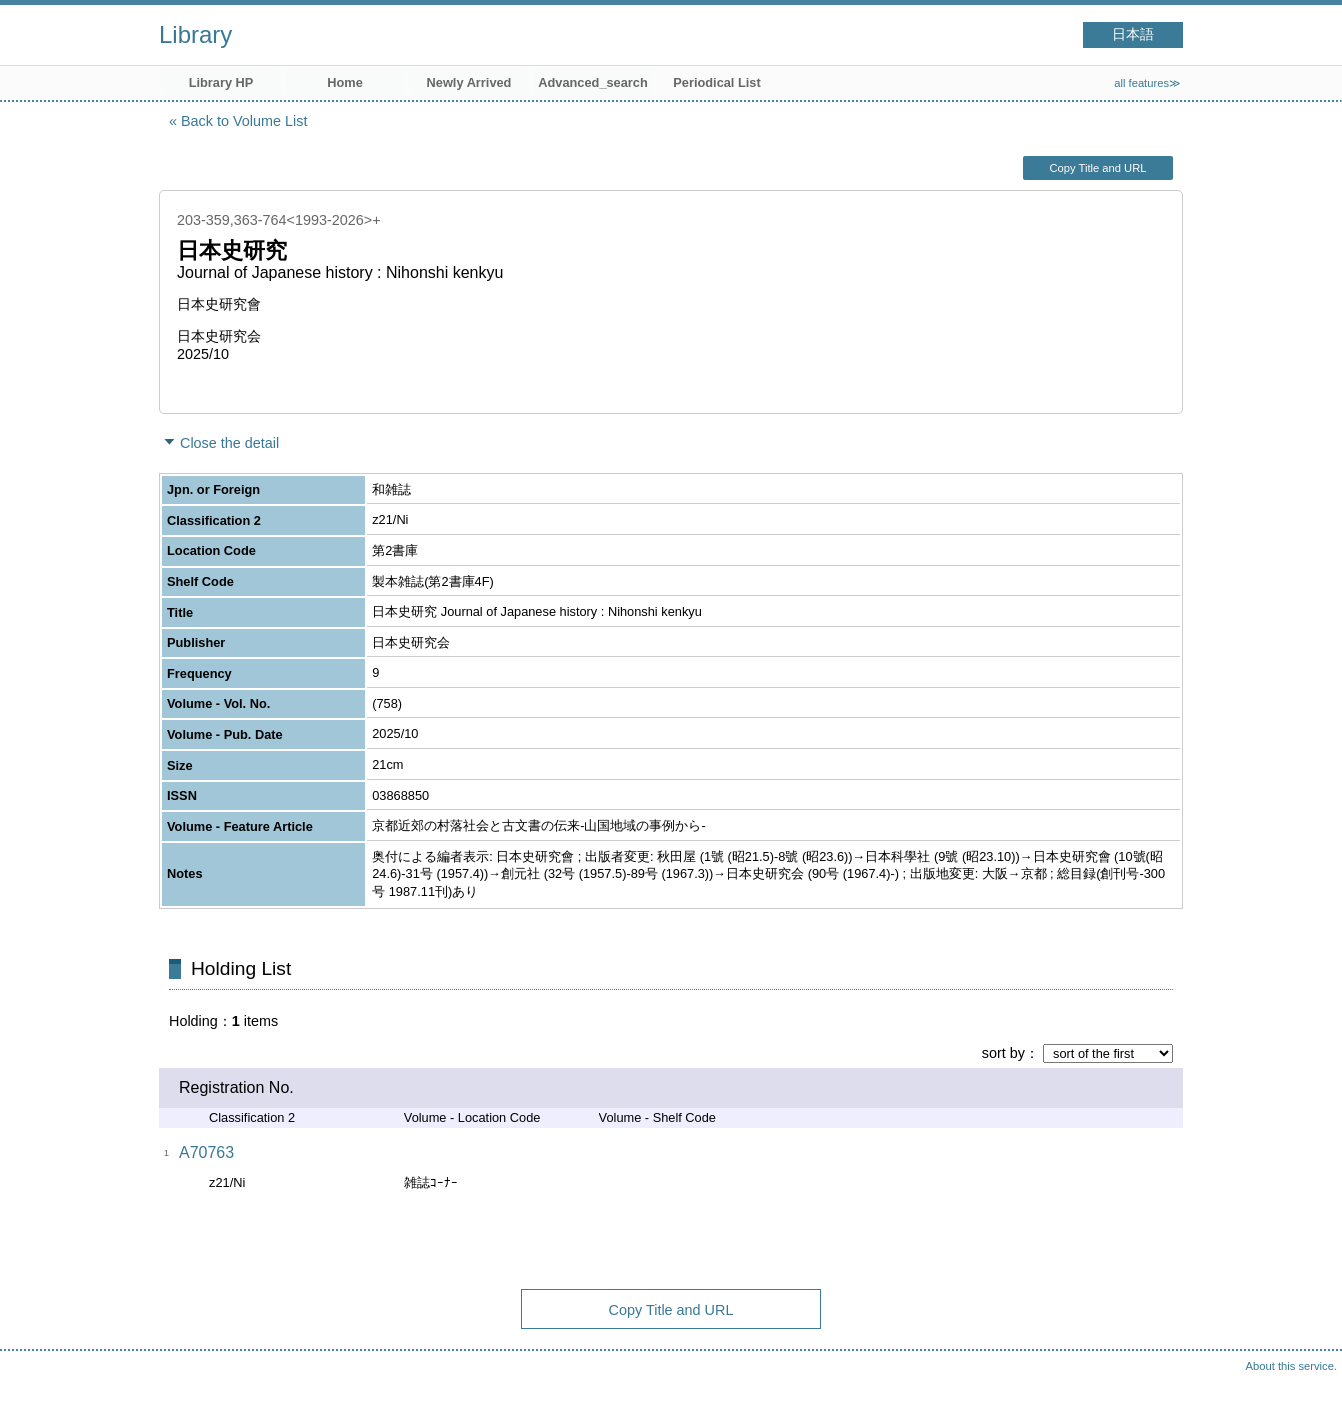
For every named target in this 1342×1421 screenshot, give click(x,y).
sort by (1003, 1053)
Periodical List (716, 82)
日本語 (1133, 34)
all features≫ (1147, 83)
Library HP (221, 82)
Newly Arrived (469, 82)
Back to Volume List (244, 121)
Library (195, 34)
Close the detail (229, 443)
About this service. (1291, 1366)
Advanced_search (593, 82)
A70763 (206, 1152)
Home (345, 82)
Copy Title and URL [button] (1097, 168)
